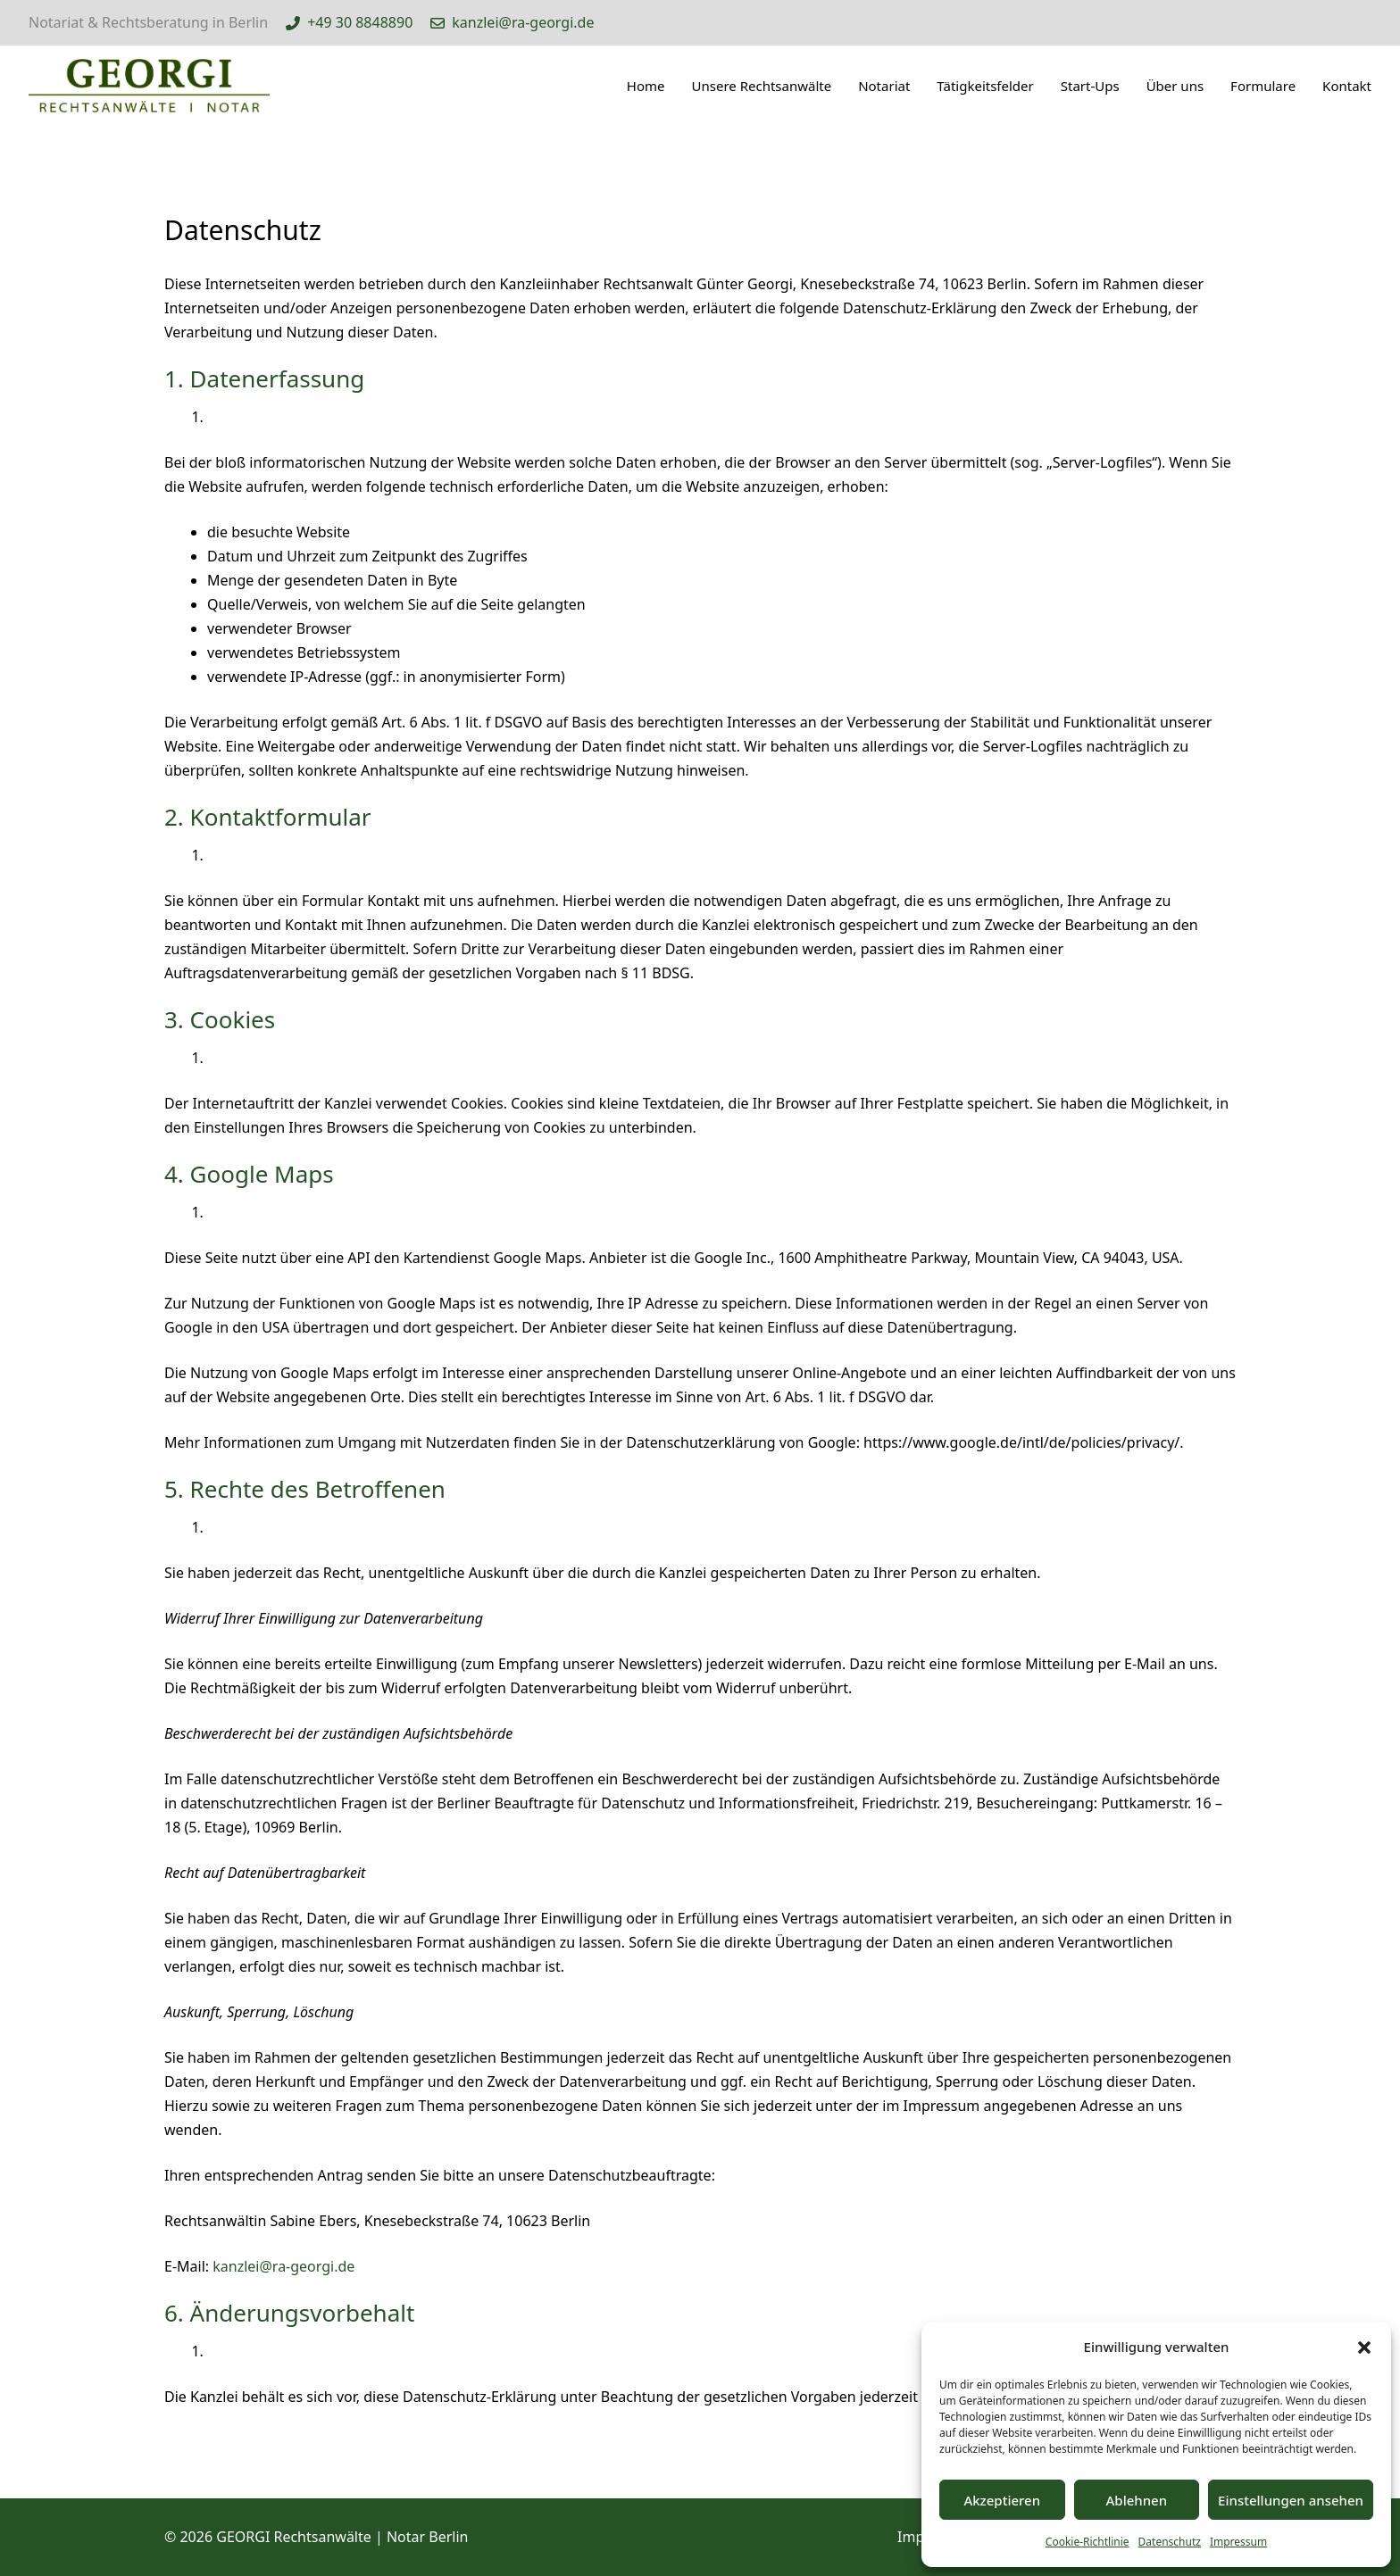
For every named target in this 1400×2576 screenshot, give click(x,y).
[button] (1364, 2347)
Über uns (1175, 86)
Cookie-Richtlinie (1087, 2541)
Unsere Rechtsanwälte (762, 86)
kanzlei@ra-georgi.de (283, 2266)
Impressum (1238, 2541)
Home (646, 86)
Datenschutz (1169, 2541)
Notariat (884, 86)
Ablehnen (1137, 2500)
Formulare (1263, 86)
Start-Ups (1090, 86)
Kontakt (1346, 86)
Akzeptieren (1001, 2500)
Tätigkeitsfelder (985, 86)
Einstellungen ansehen (1290, 2500)
